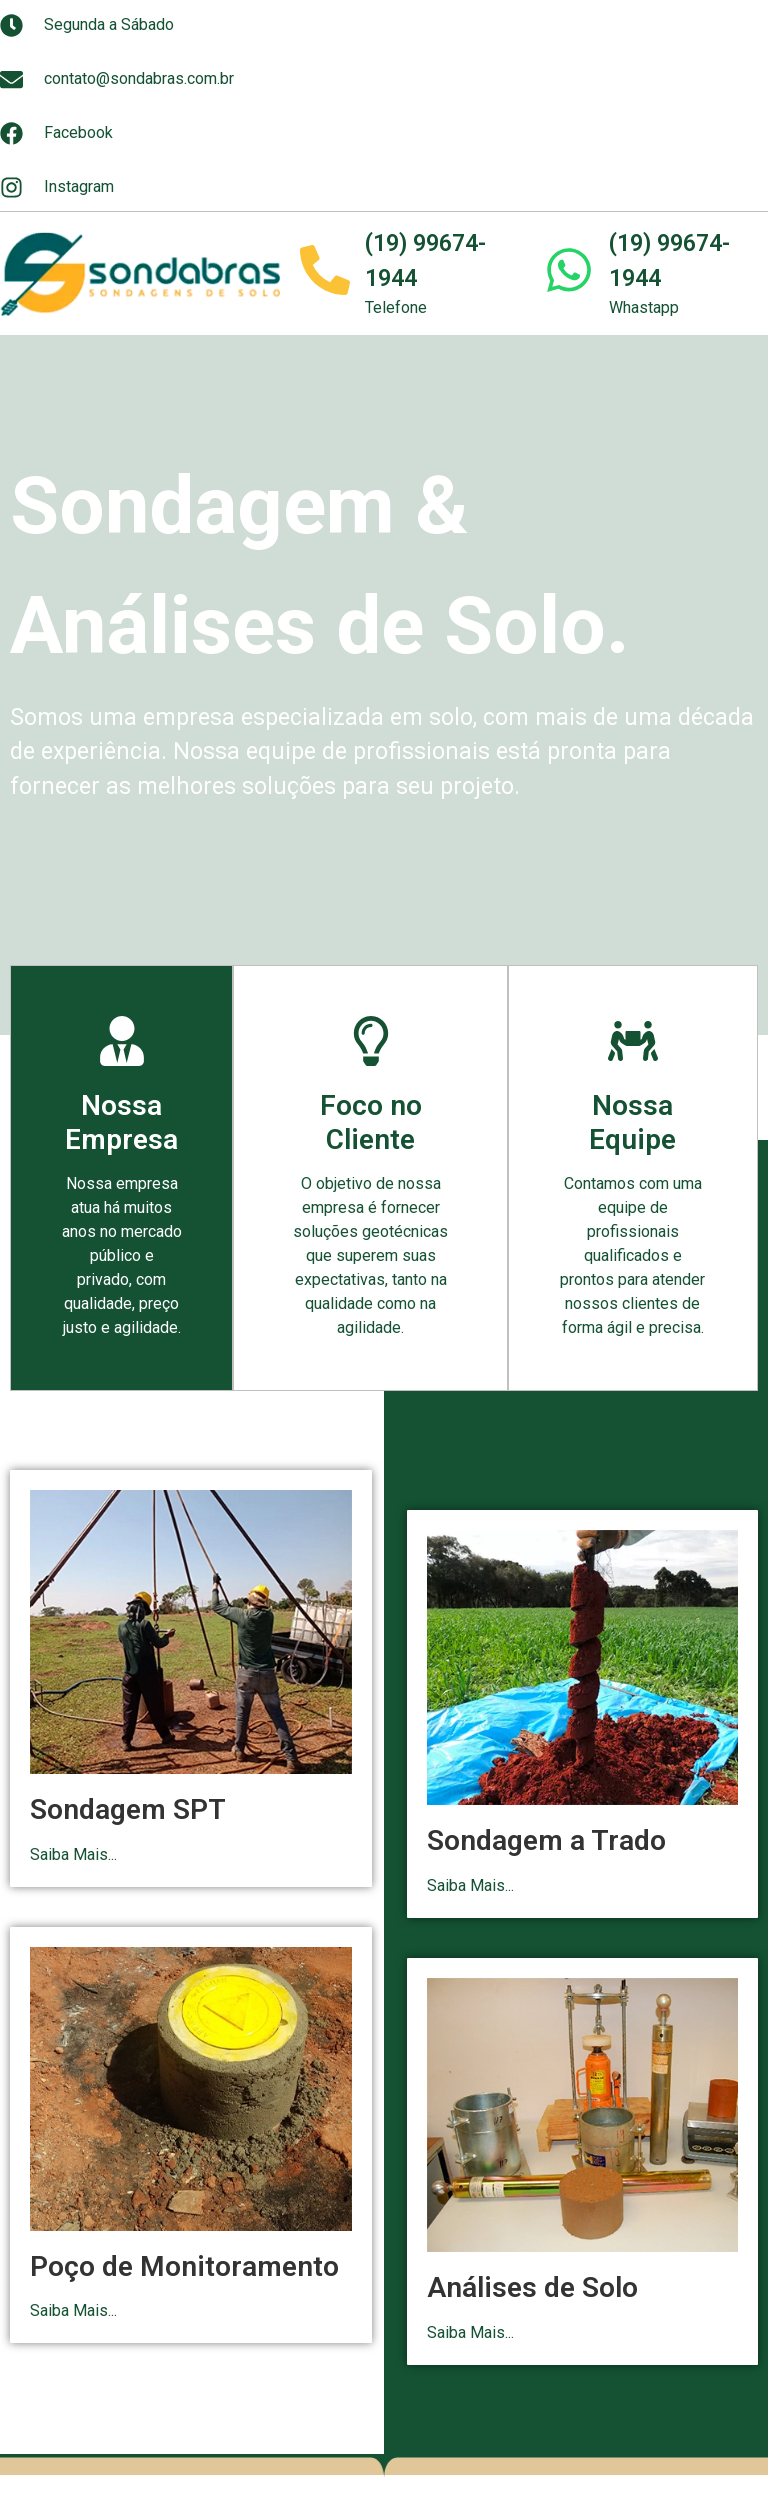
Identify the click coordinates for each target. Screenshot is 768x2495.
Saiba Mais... (73, 1854)
